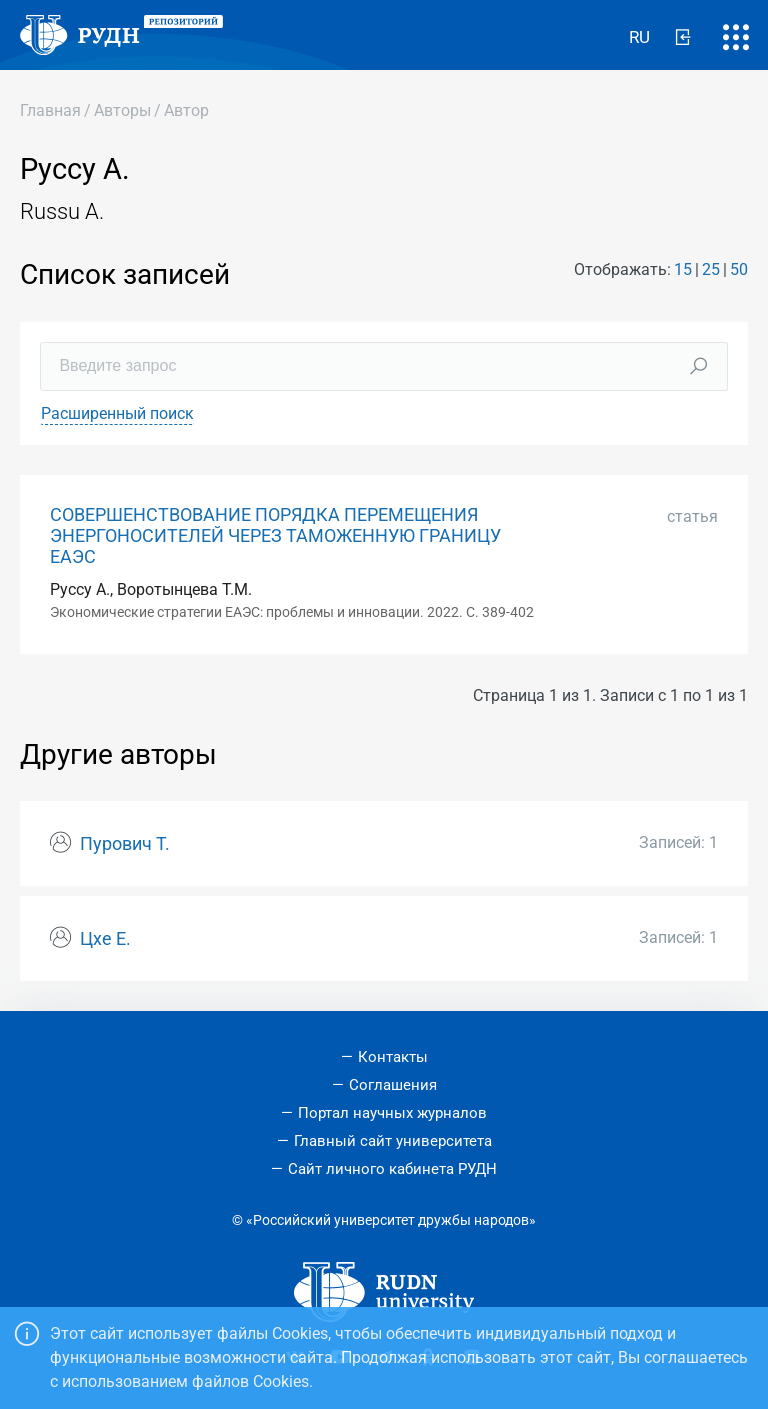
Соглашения (393, 1085)
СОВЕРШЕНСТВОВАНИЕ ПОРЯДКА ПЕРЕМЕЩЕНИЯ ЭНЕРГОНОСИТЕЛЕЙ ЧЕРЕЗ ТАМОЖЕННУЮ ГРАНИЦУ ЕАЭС (275, 536)
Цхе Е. (105, 939)
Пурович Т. (125, 844)
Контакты (393, 1057)
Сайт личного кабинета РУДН (392, 1169)
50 (739, 269)
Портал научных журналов (392, 1113)
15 (683, 269)
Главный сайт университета (393, 1141)
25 (711, 269)
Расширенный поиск (117, 413)
